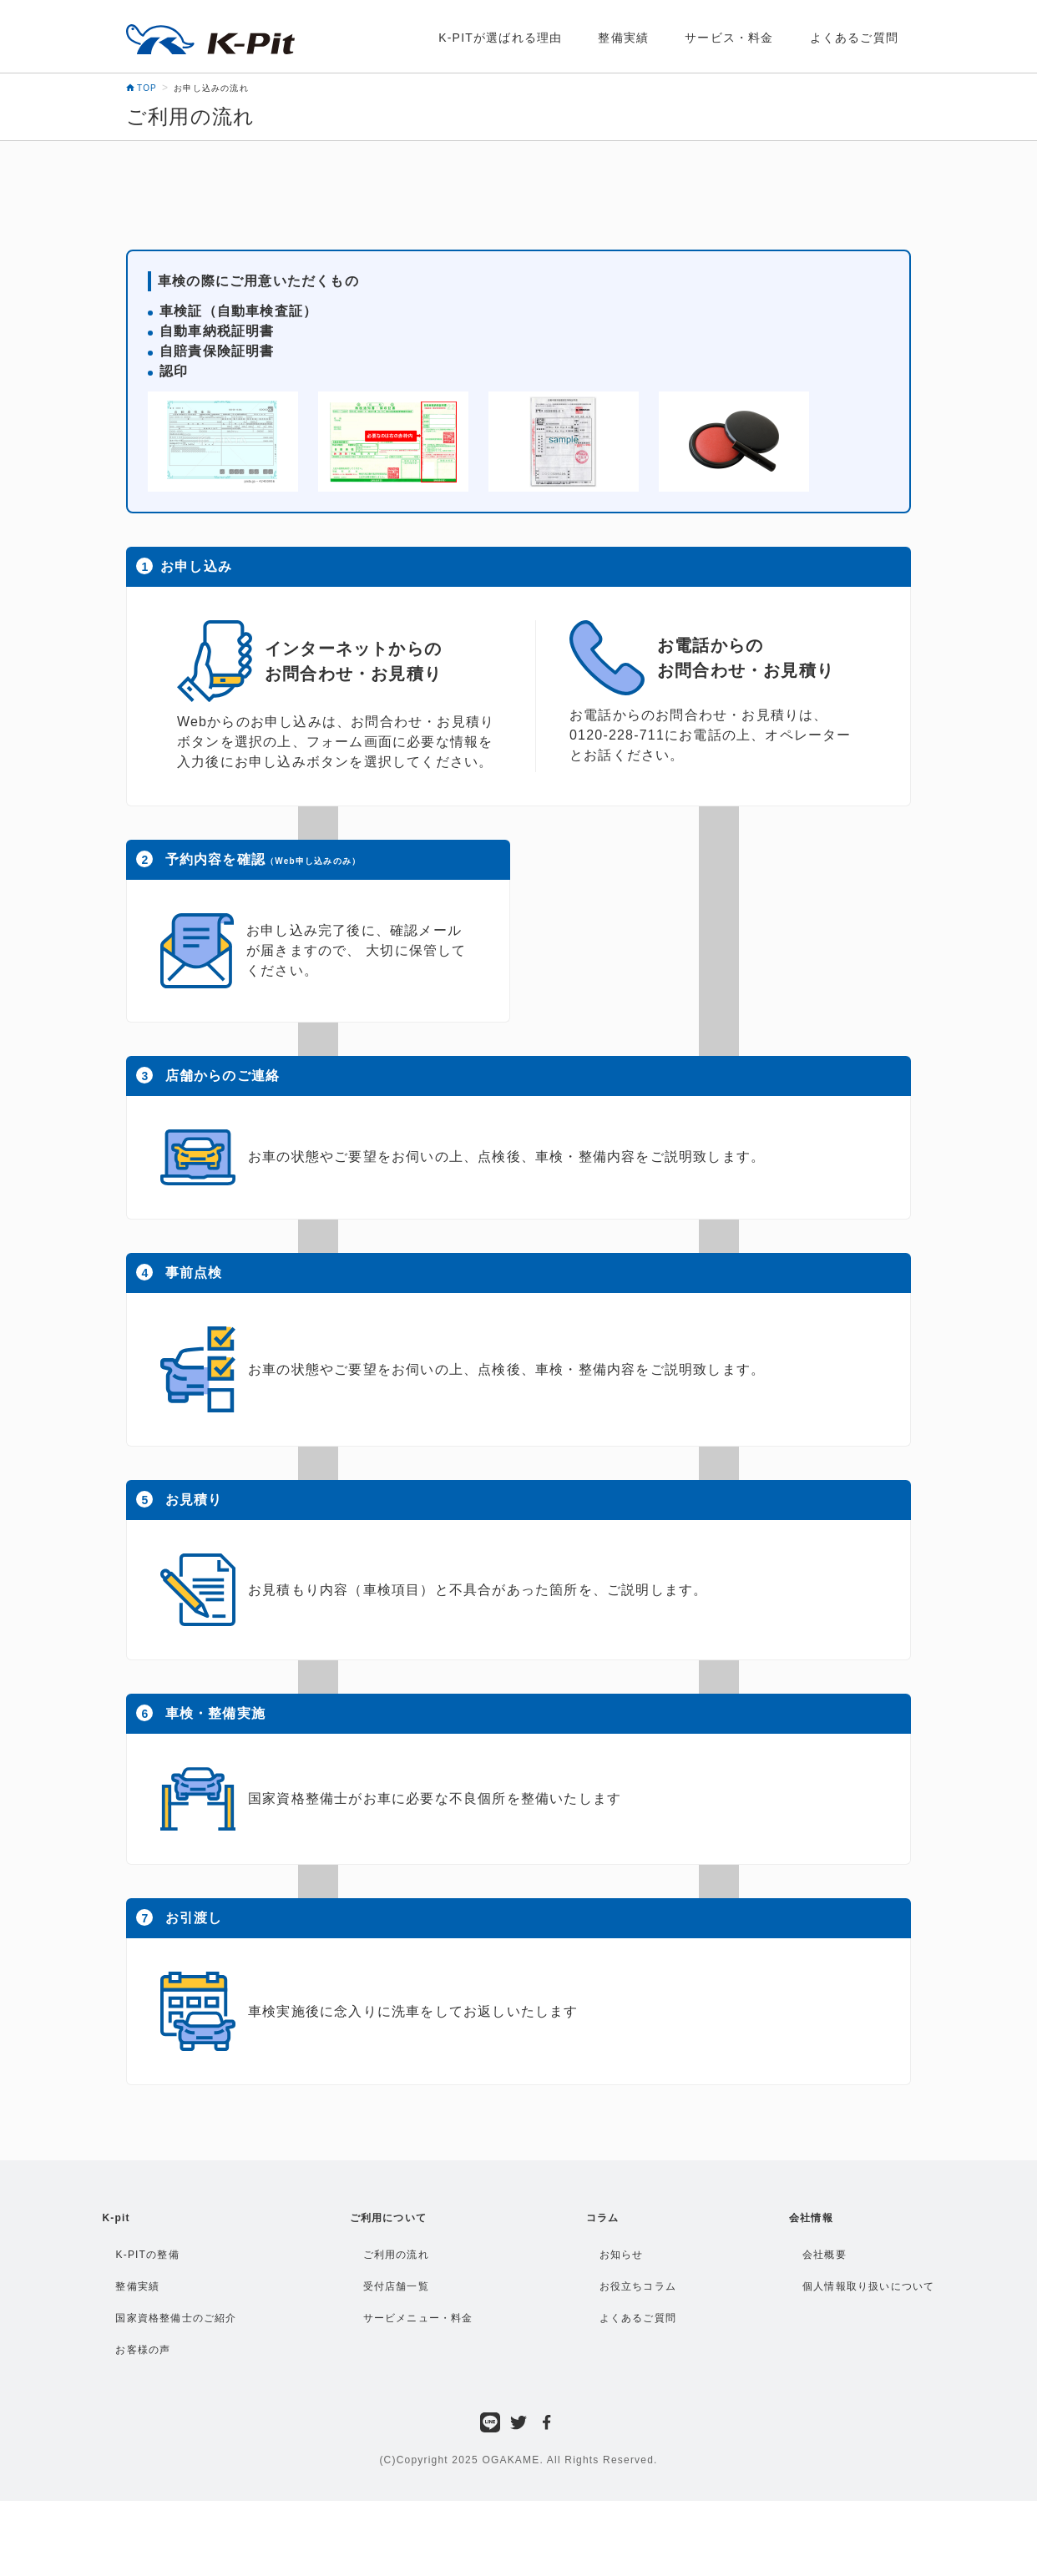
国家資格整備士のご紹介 (175, 2318)
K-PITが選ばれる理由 (500, 37)
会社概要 (824, 2254)
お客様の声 (142, 2350)
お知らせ (621, 2254)
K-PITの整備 (147, 2254)
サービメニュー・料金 (418, 2318)
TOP (141, 88)
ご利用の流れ (396, 2254)
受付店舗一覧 (396, 2286)
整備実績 (623, 37)
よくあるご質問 (854, 37)
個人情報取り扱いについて (868, 2286)
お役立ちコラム (637, 2286)
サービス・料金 (729, 37)
